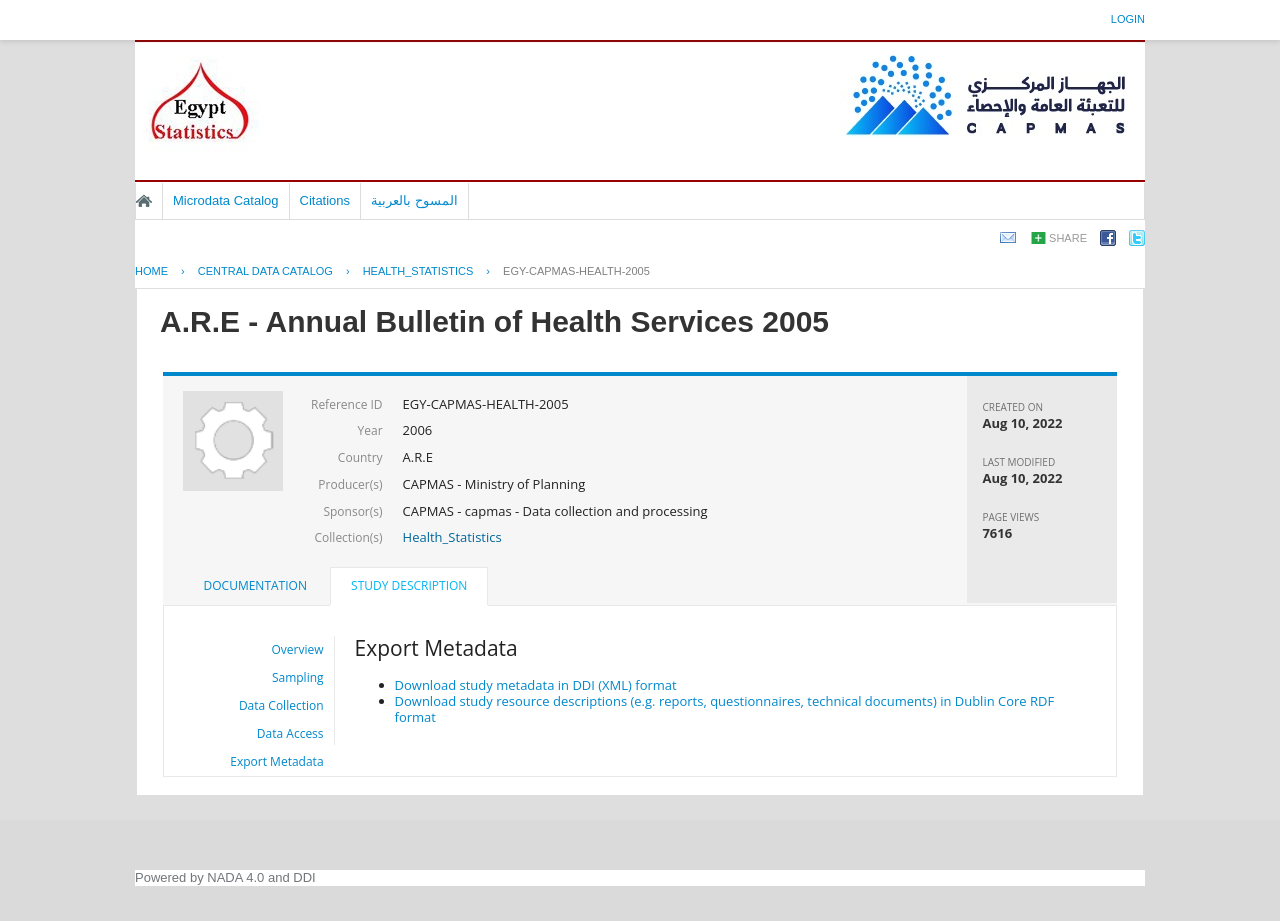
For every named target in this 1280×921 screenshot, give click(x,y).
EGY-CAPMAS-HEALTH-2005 (576, 271)
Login (1128, 19)
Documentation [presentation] (255, 585)
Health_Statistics (452, 537)
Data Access (290, 733)
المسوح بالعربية (414, 200)
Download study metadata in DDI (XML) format (536, 685)
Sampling (298, 677)
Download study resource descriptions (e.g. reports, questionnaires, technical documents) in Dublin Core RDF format (725, 709)
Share (1068, 238)
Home (144, 201)
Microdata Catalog (226, 200)
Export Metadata (276, 761)
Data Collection (281, 705)
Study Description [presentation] (409, 585)
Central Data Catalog (265, 271)
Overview (298, 649)
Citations (325, 200)
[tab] (255, 586)
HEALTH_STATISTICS (418, 271)
